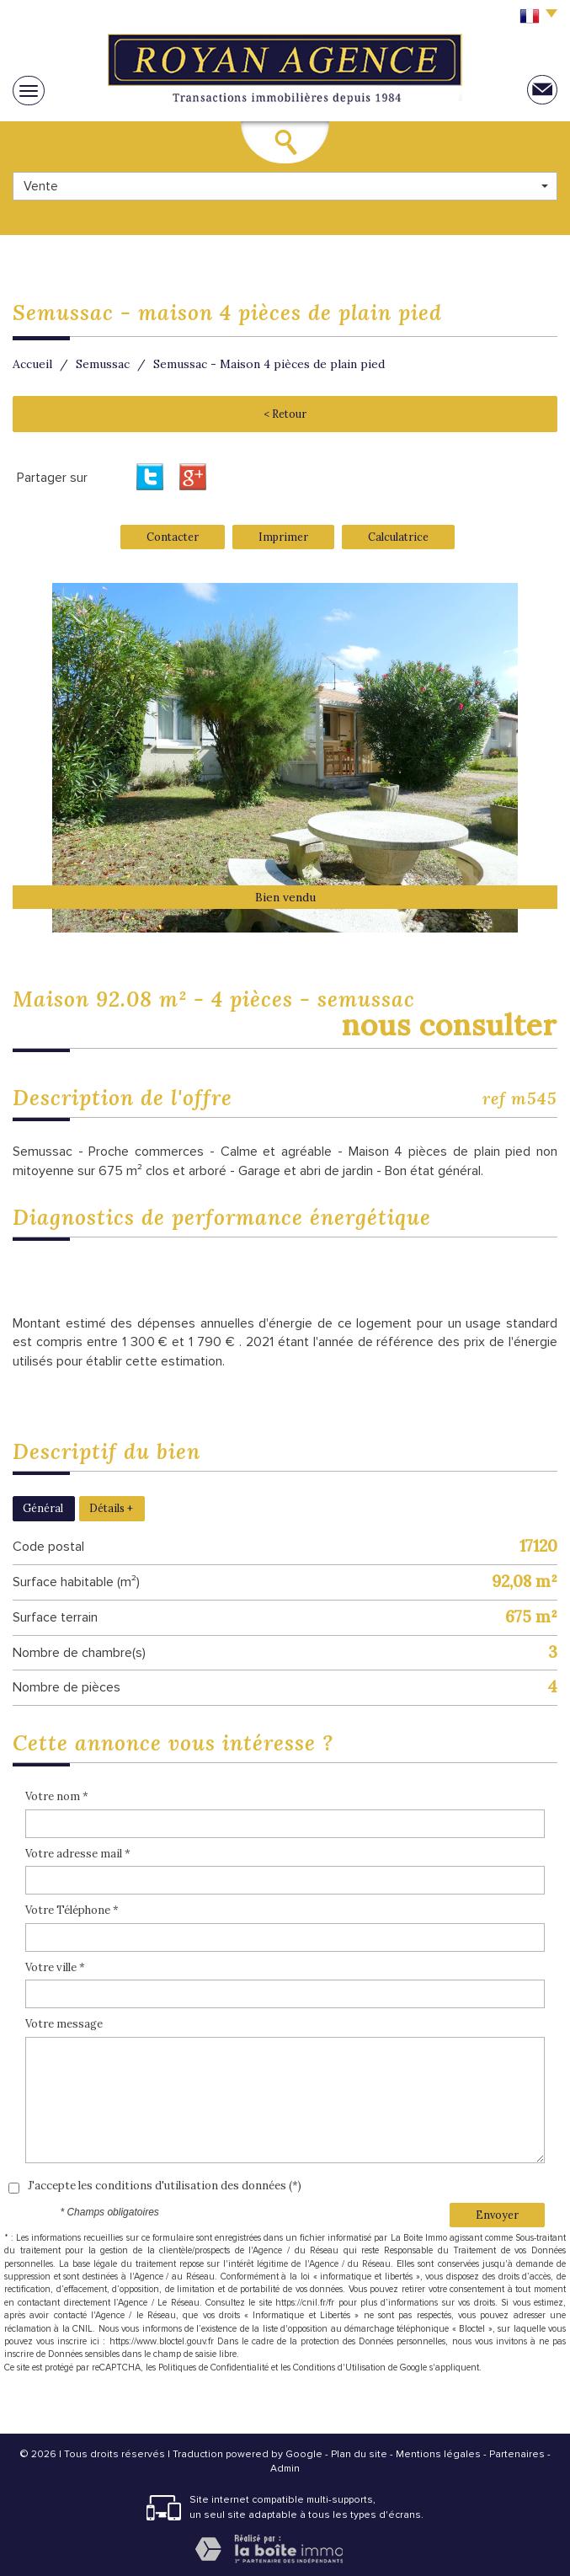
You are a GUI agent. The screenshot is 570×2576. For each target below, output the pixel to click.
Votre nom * (56, 1796)
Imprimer (283, 536)
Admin (285, 2468)
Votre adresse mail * (78, 1853)
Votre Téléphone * (72, 1910)
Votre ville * (55, 1967)
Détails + (111, 1508)
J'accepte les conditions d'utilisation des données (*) (164, 2185)
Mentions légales (438, 2454)
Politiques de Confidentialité (213, 2367)
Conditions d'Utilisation (339, 2367)
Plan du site (359, 2454)
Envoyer (497, 2214)
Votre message (64, 2024)
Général (43, 1508)
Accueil (32, 363)
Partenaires (517, 2454)
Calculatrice (398, 536)
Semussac (103, 363)
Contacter (172, 536)
